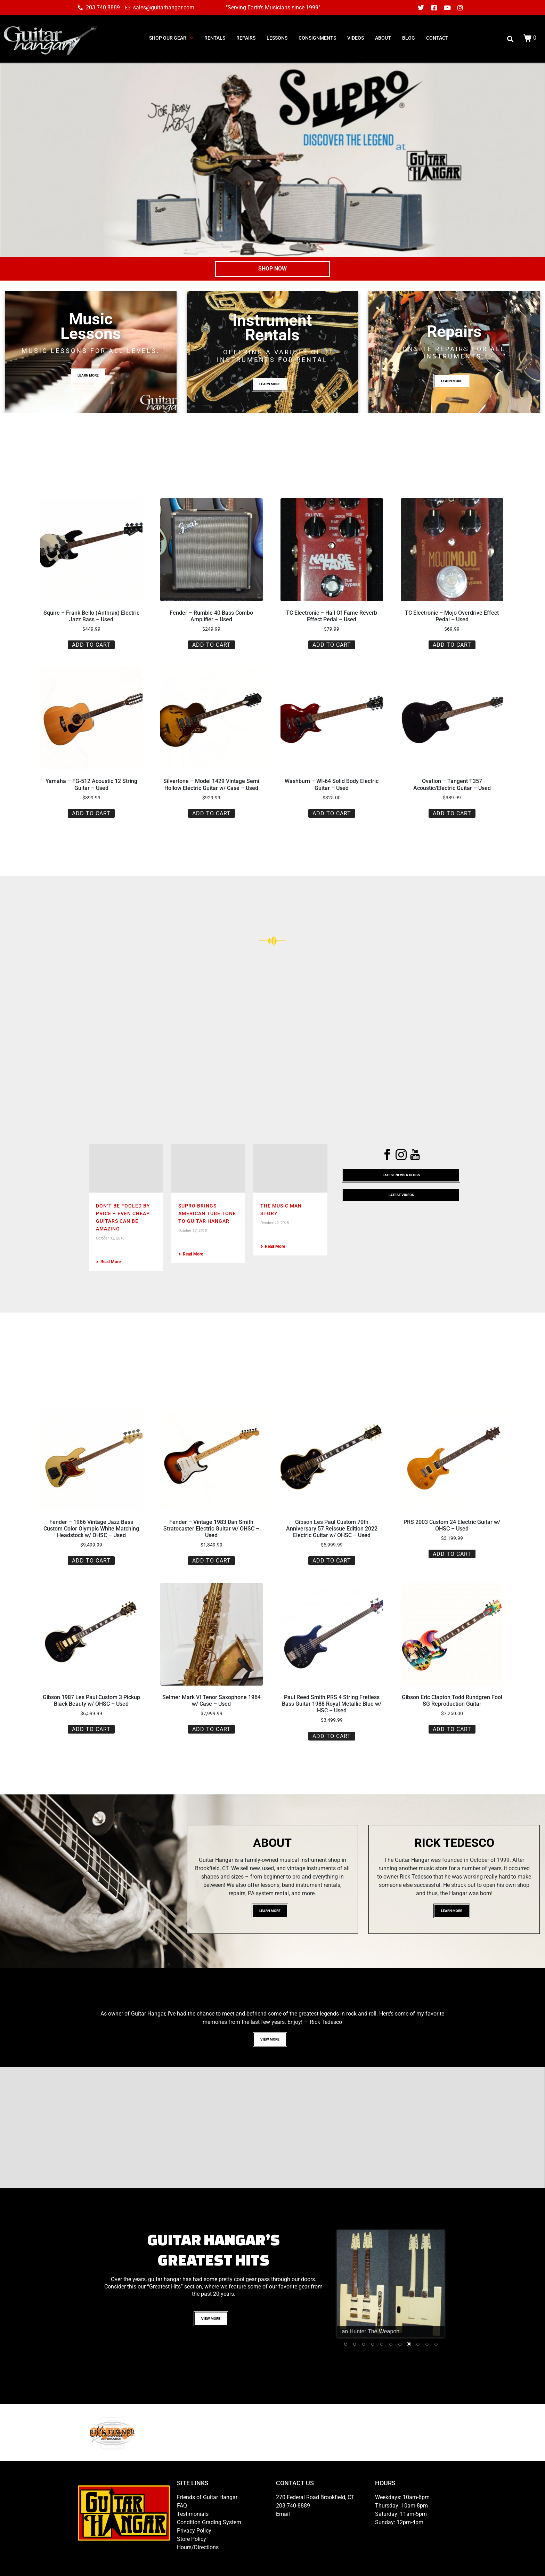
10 (427, 2345)
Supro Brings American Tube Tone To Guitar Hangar (207, 1213)
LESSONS (277, 38)
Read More (108, 1261)
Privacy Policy (194, 2530)
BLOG (408, 38)
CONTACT (437, 38)
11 (436, 2345)
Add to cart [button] (91, 644)
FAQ (182, 2505)
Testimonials (193, 2514)
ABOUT (383, 38)
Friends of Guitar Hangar (207, 2497)
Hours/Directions (198, 2547)
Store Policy (191, 2539)
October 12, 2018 (110, 1238)
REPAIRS (245, 38)
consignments (317, 38)
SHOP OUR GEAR (171, 38)
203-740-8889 (293, 2505)
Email (283, 2514)
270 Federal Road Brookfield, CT (315, 2497)
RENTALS (214, 38)
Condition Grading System (209, 2522)
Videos (355, 38)
